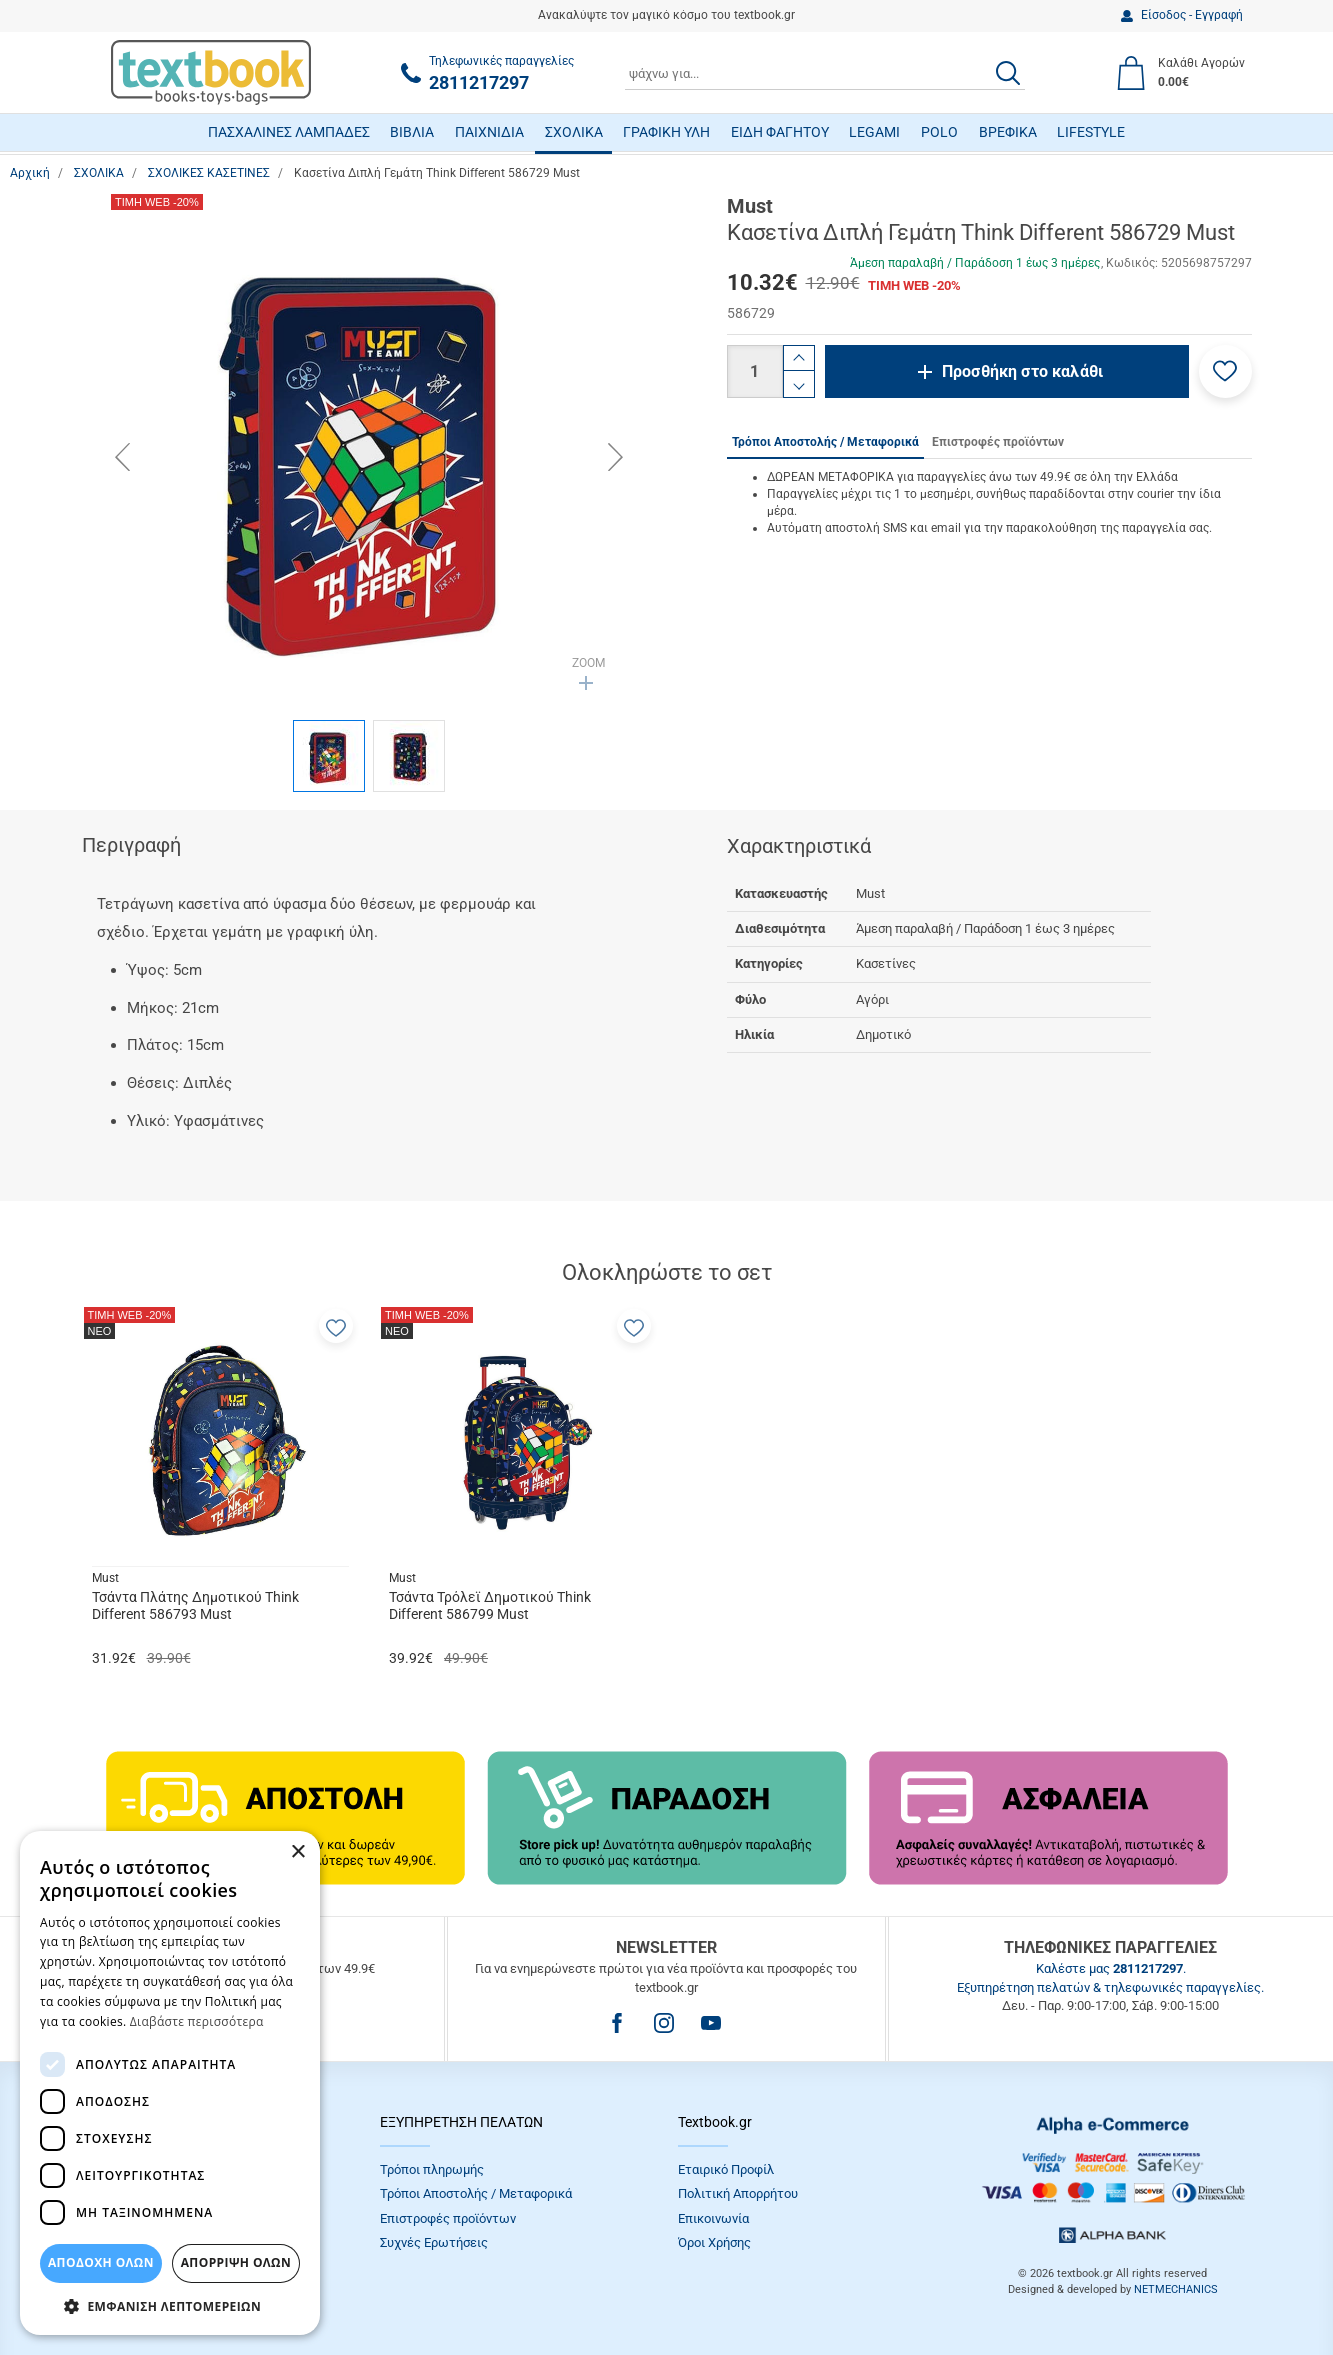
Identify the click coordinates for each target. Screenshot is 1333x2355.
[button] (1225, 371)
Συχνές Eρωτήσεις (434, 2242)
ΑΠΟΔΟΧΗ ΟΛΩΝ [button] (101, 2262)
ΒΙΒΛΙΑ (412, 132)
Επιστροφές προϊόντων (448, 2218)
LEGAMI (874, 132)
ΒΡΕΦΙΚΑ (1008, 132)
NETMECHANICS (1176, 2289)
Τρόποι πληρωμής (432, 2169)
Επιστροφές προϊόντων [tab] (998, 442)
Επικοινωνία (713, 2218)
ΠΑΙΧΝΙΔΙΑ (489, 132)
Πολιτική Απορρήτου (738, 2193)
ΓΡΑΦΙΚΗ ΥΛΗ (666, 132)
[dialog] (170, 2083)
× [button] (297, 1852)
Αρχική (30, 173)
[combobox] (825, 73)
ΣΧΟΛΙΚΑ (574, 132)
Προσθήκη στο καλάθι (1022, 371)
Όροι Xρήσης (714, 2242)
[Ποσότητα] (755, 371)
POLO (939, 132)
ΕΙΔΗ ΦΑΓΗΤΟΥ (780, 132)
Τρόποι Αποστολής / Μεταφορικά (476, 2193)
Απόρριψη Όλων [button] (236, 2262)
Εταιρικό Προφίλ (726, 2169)
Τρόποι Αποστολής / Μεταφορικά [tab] (825, 442)
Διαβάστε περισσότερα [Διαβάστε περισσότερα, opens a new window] (197, 2021)
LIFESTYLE (1091, 132)
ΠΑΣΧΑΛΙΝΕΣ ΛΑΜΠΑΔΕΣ (289, 132)
